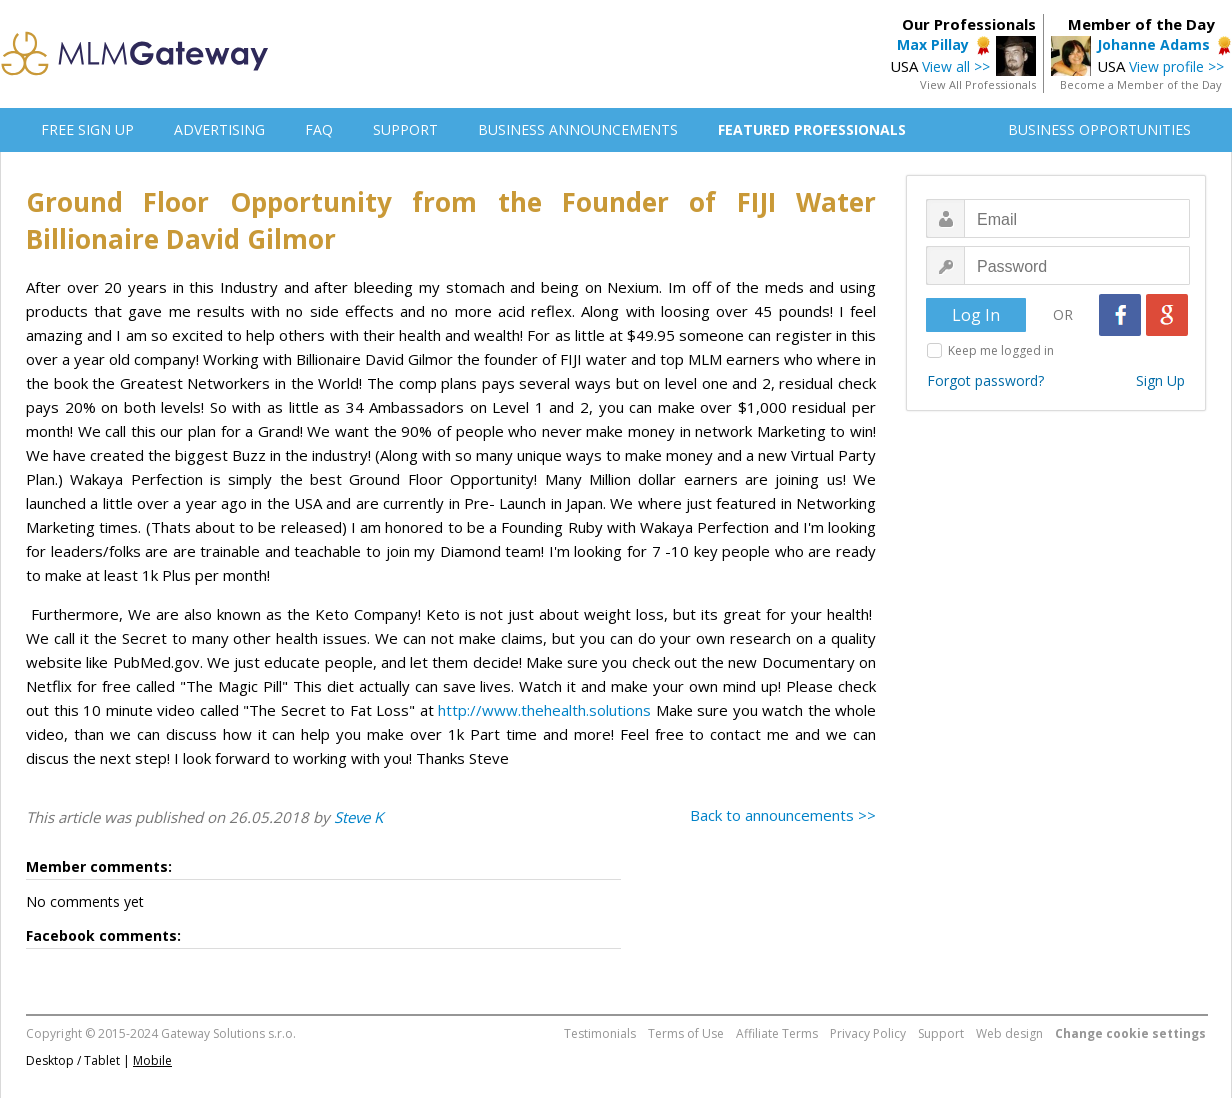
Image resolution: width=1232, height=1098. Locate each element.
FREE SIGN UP (87, 129)
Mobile (152, 1060)
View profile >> (1176, 66)
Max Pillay (933, 44)
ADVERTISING (219, 129)
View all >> (956, 66)
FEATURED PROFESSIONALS (812, 129)
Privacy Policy (868, 1033)
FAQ (319, 129)
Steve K (358, 817)
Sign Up (1160, 380)
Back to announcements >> (783, 815)
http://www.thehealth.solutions (544, 710)
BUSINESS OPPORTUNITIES (1099, 129)
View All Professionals (978, 84)
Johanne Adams (1153, 44)
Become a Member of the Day (1141, 84)
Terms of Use (686, 1033)
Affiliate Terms (777, 1033)
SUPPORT (405, 129)
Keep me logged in (1001, 350)
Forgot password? (985, 380)
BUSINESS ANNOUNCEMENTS (578, 129)
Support (941, 1033)
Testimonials (600, 1033)
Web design (1009, 1033)
